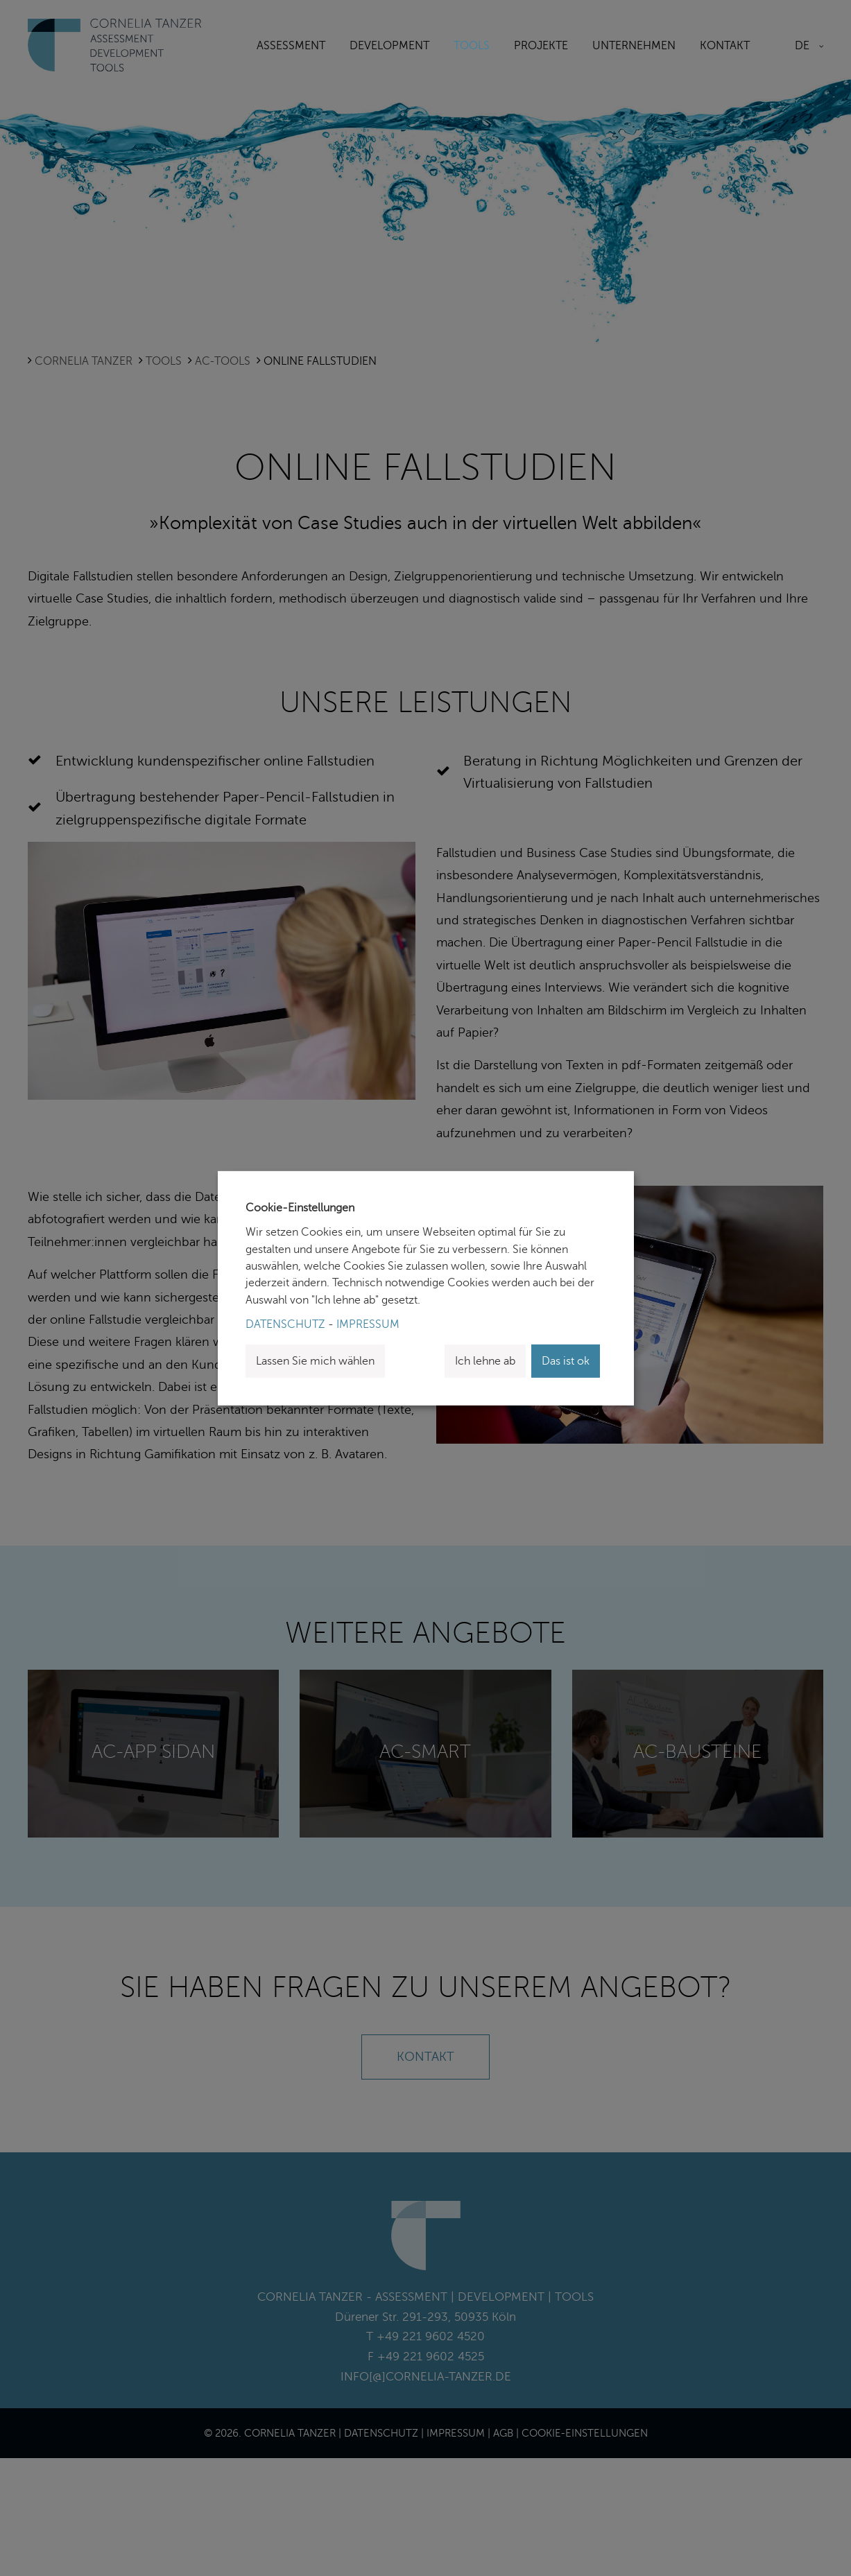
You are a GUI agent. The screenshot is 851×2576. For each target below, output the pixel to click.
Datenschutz (285, 1324)
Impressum (367, 1324)
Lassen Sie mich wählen (315, 1361)
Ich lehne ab (485, 1361)
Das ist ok (566, 1361)
